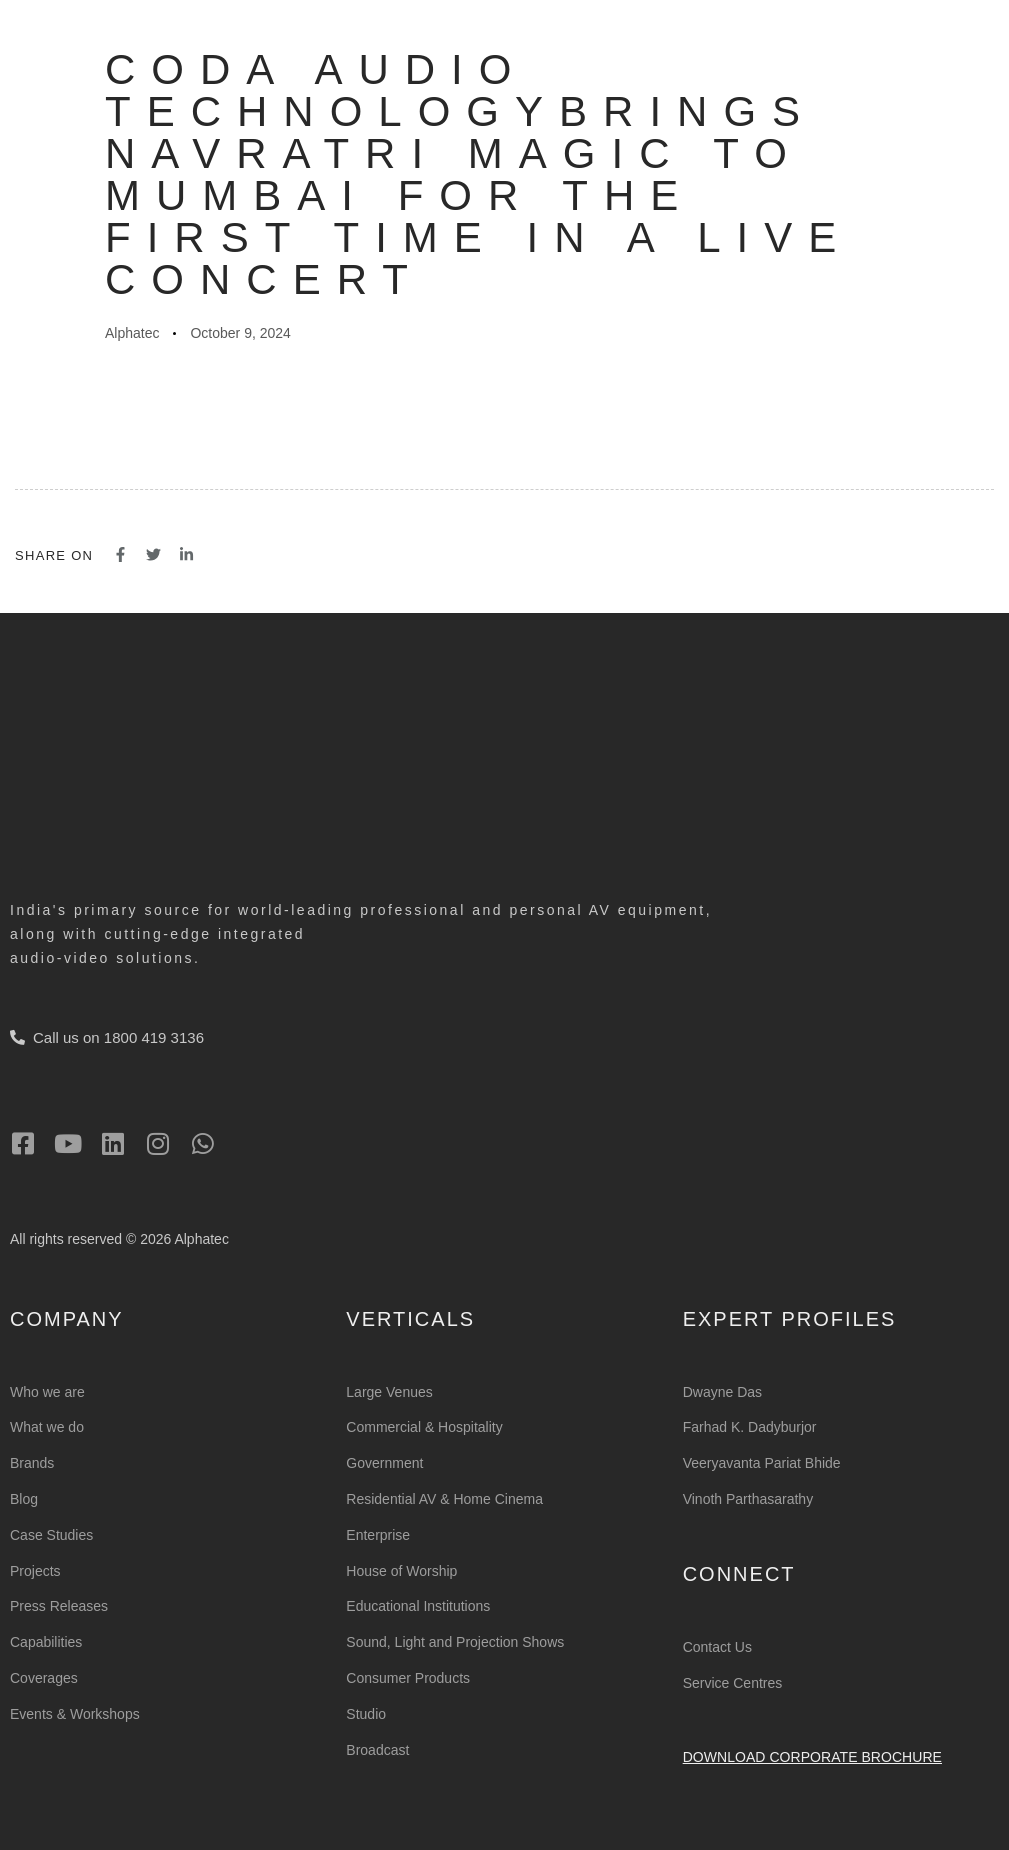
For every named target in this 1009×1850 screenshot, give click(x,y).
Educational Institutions (418, 1606)
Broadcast (377, 1750)
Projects (35, 1571)
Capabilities (46, 1642)
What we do (47, 1427)
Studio (366, 1714)
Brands (32, 1463)
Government (384, 1463)
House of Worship (401, 1571)
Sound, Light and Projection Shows (455, 1642)
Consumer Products (408, 1678)
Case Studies (51, 1535)
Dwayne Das (722, 1392)
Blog (24, 1499)
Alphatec (132, 333)
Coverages (44, 1678)
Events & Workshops (75, 1714)
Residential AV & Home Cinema (444, 1499)
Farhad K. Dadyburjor (750, 1427)
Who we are (47, 1392)
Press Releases (59, 1606)
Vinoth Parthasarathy (748, 1499)
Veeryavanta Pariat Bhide (762, 1463)
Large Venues (389, 1392)
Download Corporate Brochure (812, 1757)
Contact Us (717, 1647)
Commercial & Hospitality (424, 1427)
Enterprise (378, 1535)
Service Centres (733, 1683)
